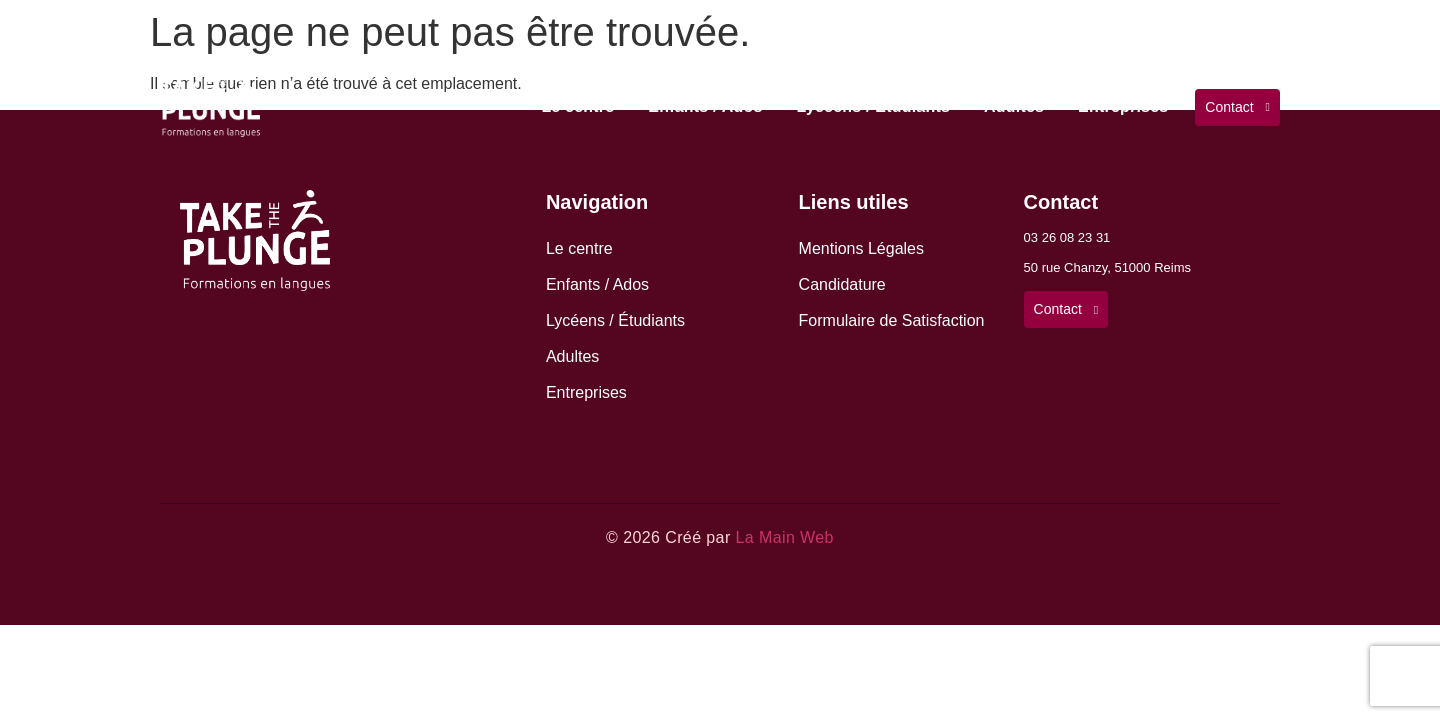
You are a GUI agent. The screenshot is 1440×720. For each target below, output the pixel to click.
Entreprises (1123, 106)
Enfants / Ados (705, 106)
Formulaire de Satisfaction (892, 320)
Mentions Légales (861, 248)
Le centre (577, 106)
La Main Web (784, 537)
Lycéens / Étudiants (873, 106)
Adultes (1014, 106)
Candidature (842, 284)
